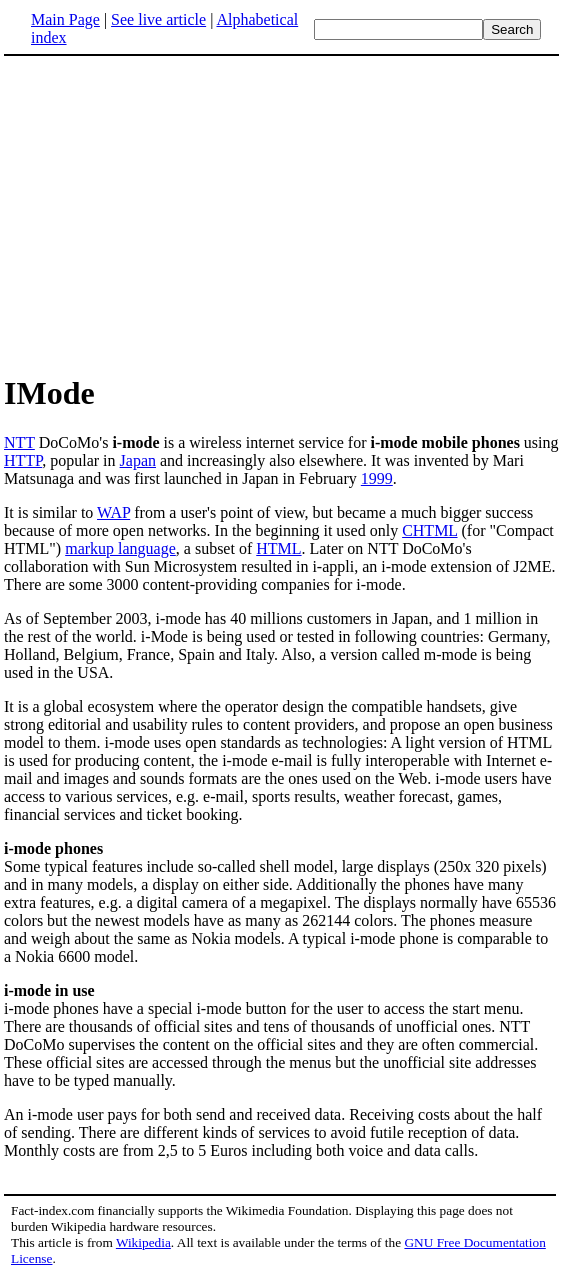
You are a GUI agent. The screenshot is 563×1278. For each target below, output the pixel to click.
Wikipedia (143, 1242)
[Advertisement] (172, 214)
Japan (138, 460)
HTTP (23, 460)
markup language (120, 548)
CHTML (429, 530)
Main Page (65, 19)
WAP (113, 512)
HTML (278, 548)
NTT (19, 442)
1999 (377, 478)
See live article (158, 19)
